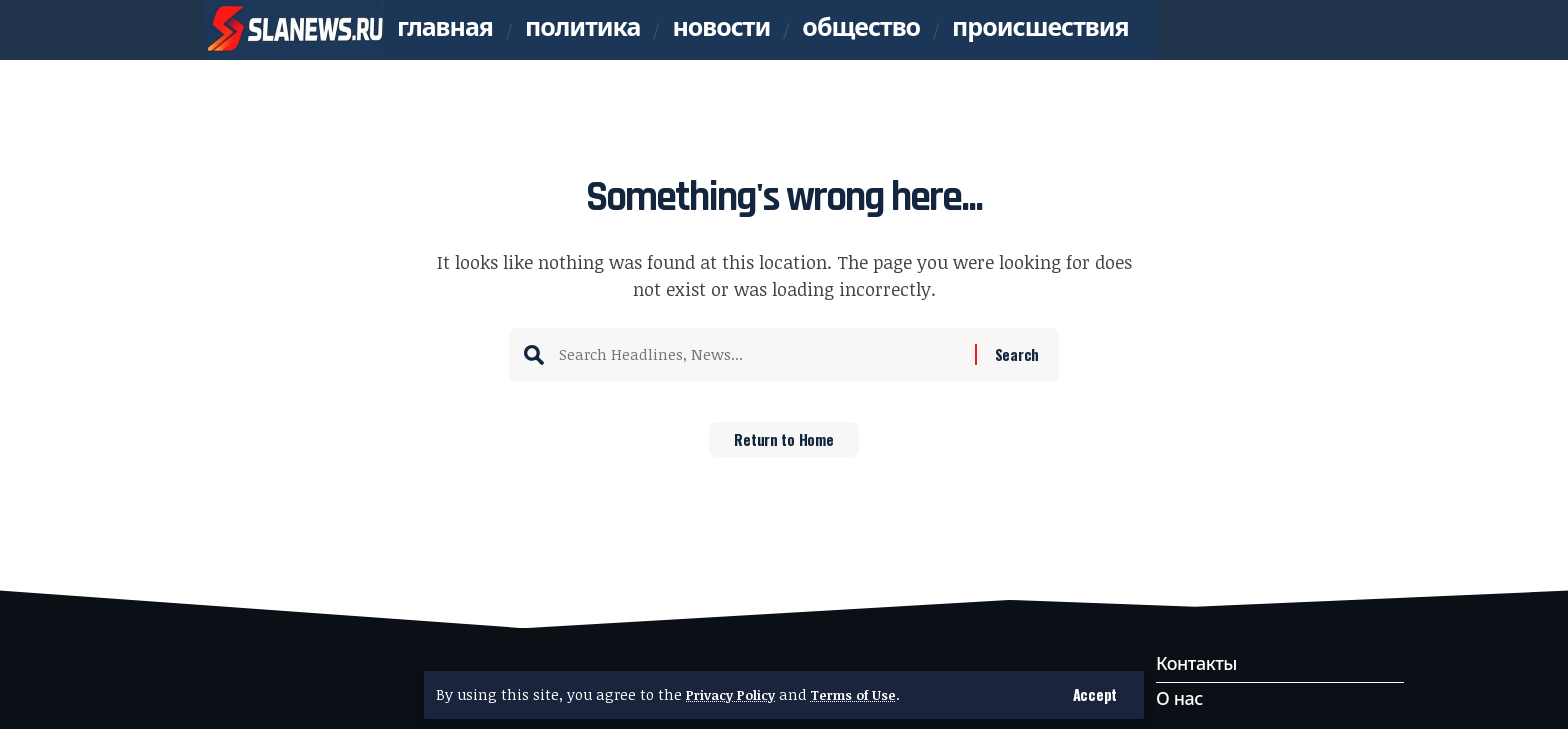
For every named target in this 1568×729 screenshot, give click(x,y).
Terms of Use (867, 694)
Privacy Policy (735, 694)
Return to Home (784, 446)
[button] (1094, 694)
